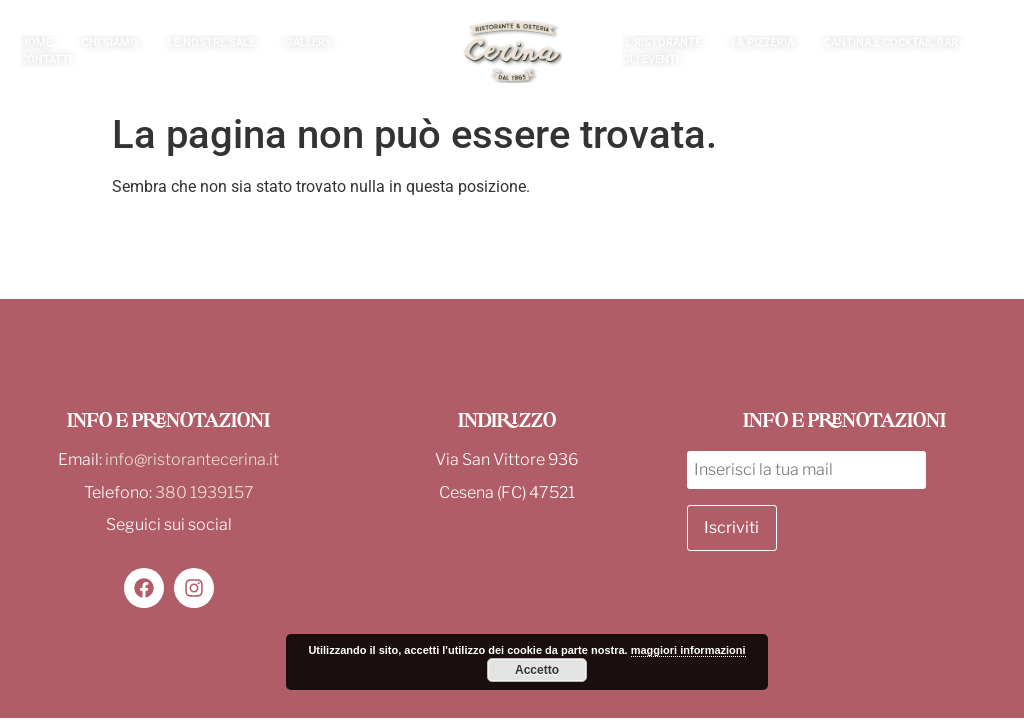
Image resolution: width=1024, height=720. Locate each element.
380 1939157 (204, 492)
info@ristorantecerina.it (192, 459)
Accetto (537, 670)
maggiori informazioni (688, 650)
